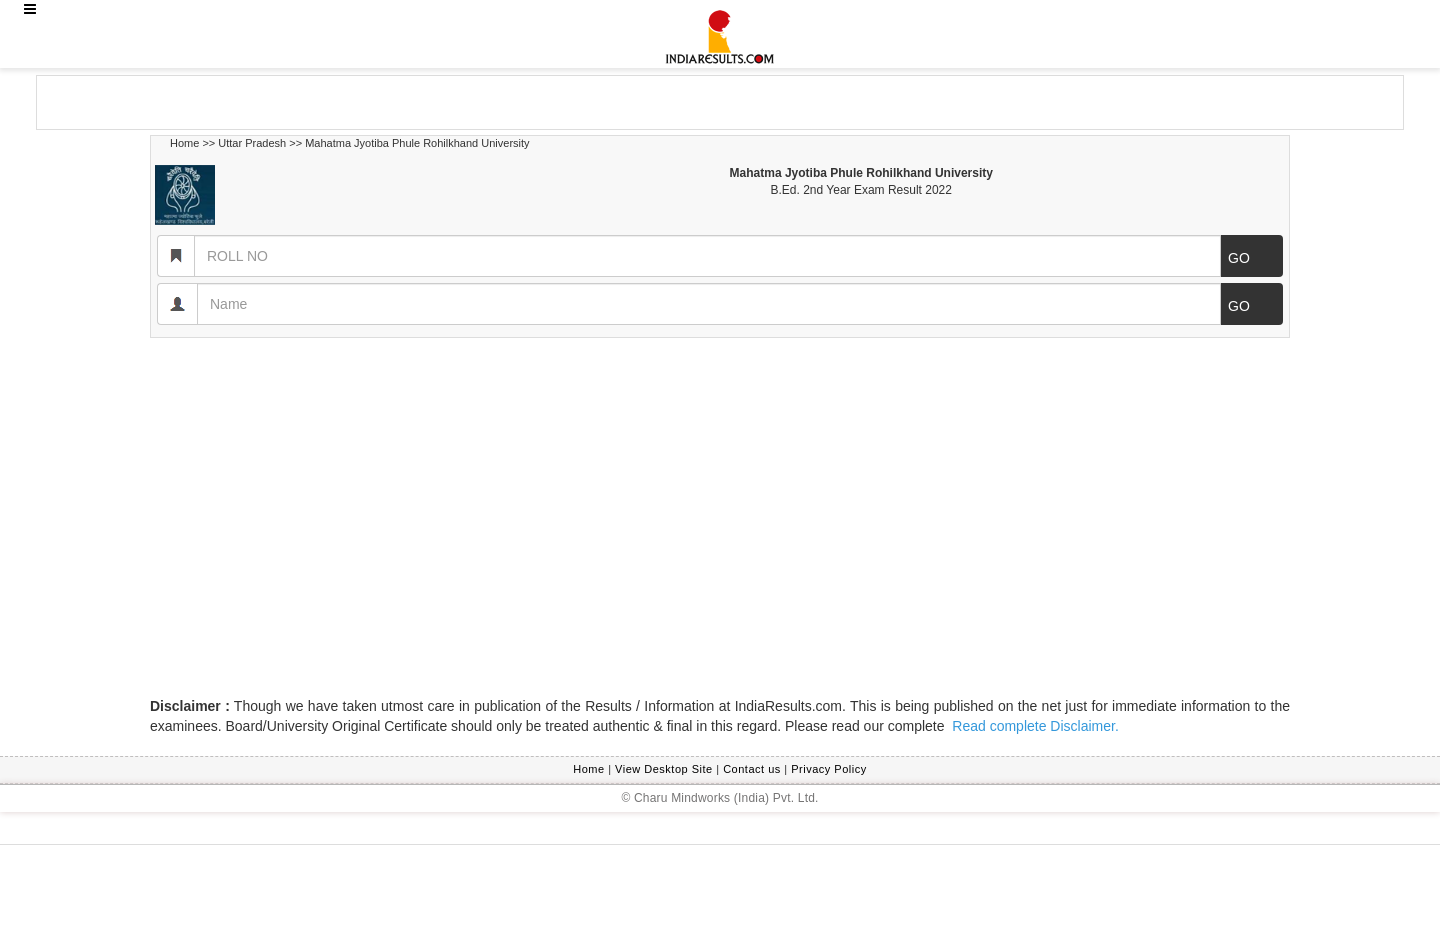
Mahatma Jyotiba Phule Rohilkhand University (417, 143)
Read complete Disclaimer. (1033, 726)
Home (184, 143)
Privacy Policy (828, 769)
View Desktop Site (664, 769)
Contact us (752, 769)
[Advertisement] (197, 101)
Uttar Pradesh (252, 143)
